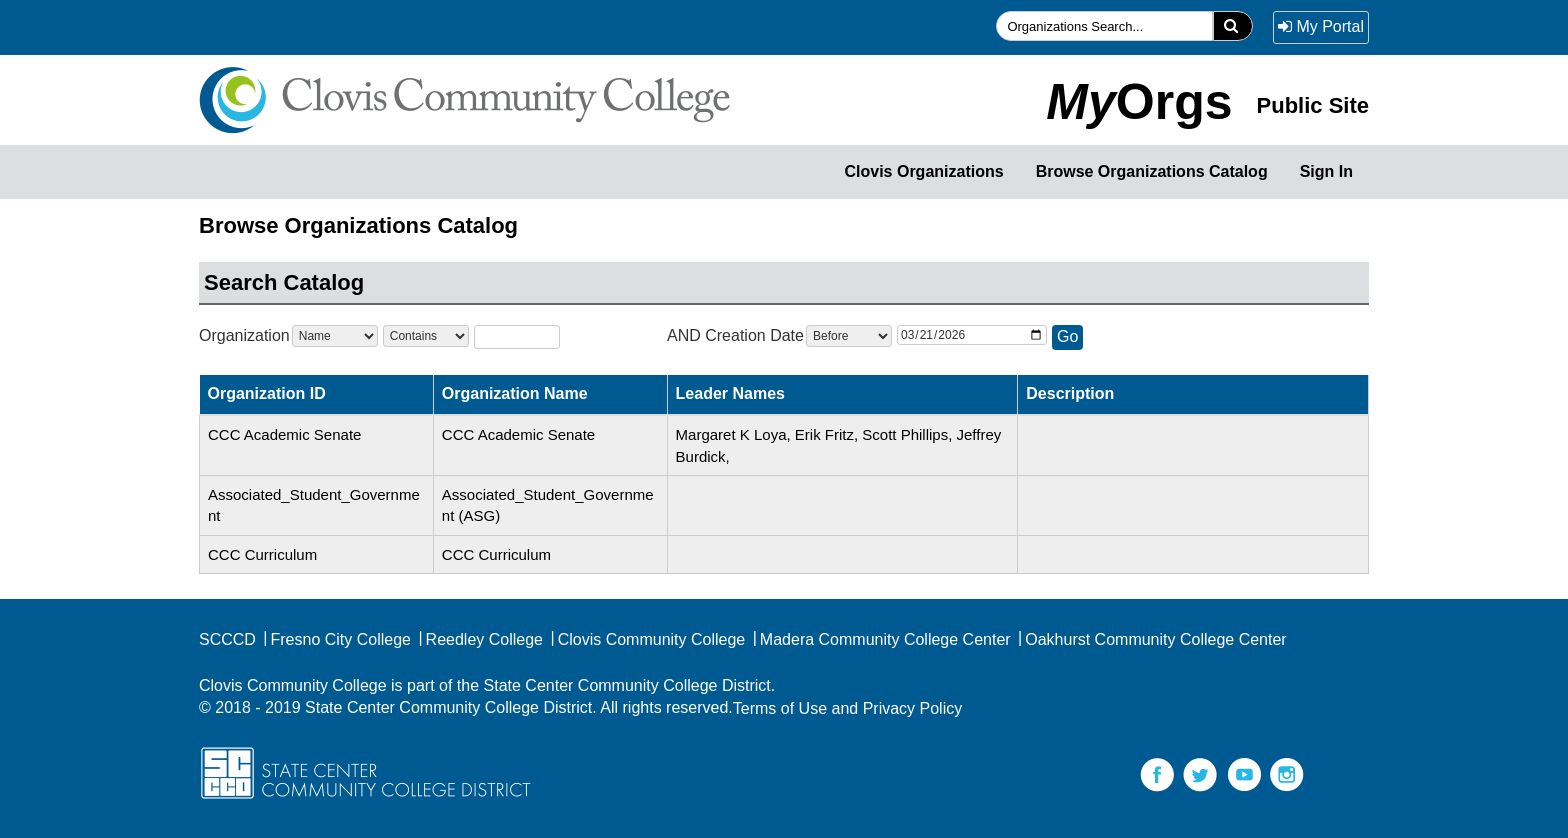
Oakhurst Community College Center (1151, 638)
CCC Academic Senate (284, 434)
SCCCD (227, 639)
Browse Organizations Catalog (1152, 171)
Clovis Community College (646, 638)
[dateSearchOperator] (849, 336)
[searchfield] (1104, 26)
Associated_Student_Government (314, 505)
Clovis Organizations (923, 171)
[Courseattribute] (335, 336)
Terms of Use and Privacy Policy (847, 708)
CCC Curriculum (262, 554)
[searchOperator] (426, 336)
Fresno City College (336, 638)
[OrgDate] (972, 335)
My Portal (1321, 26)
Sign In (1326, 171)
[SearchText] (517, 336)
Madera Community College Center (881, 638)
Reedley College (479, 638)
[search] (1233, 26)
